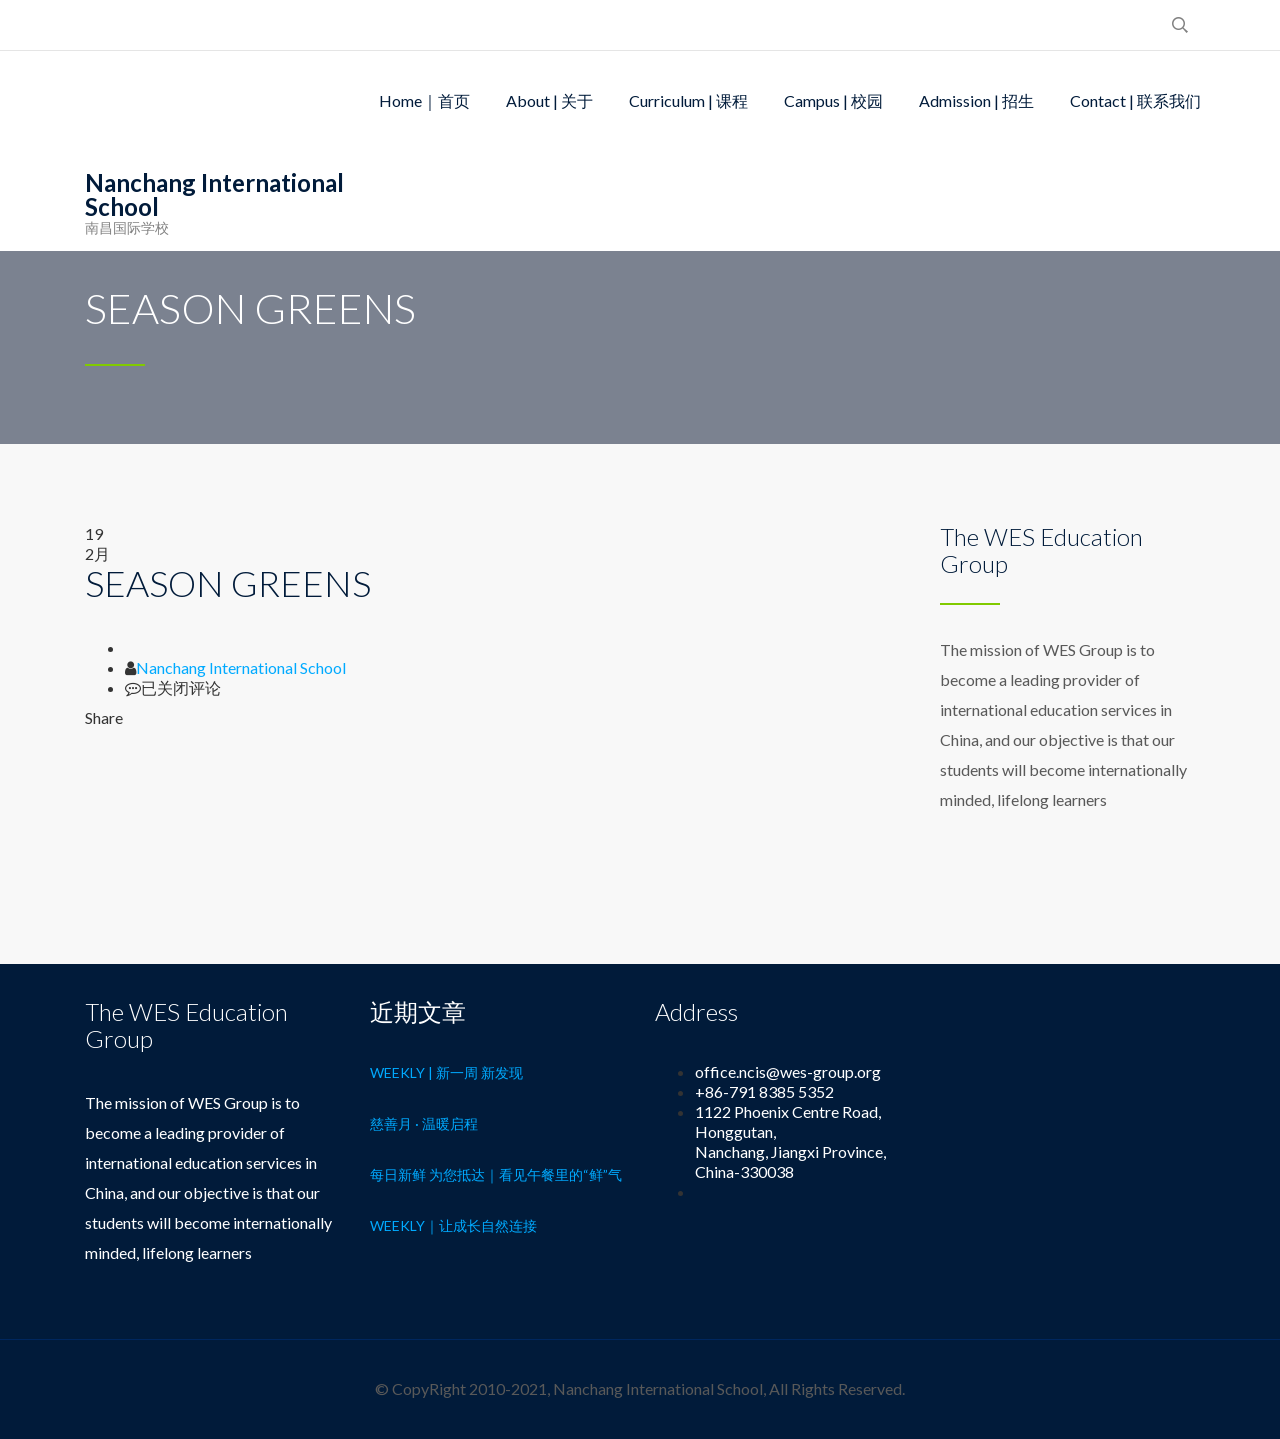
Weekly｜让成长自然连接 (453, 1225)
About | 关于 (549, 100)
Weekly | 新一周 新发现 (446, 1072)
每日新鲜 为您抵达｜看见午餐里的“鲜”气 (496, 1174)
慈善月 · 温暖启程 (424, 1123)
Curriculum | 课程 (688, 100)
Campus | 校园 (833, 100)
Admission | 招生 (976, 100)
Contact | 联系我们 (1135, 100)
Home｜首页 (424, 100)
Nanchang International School (241, 667)
